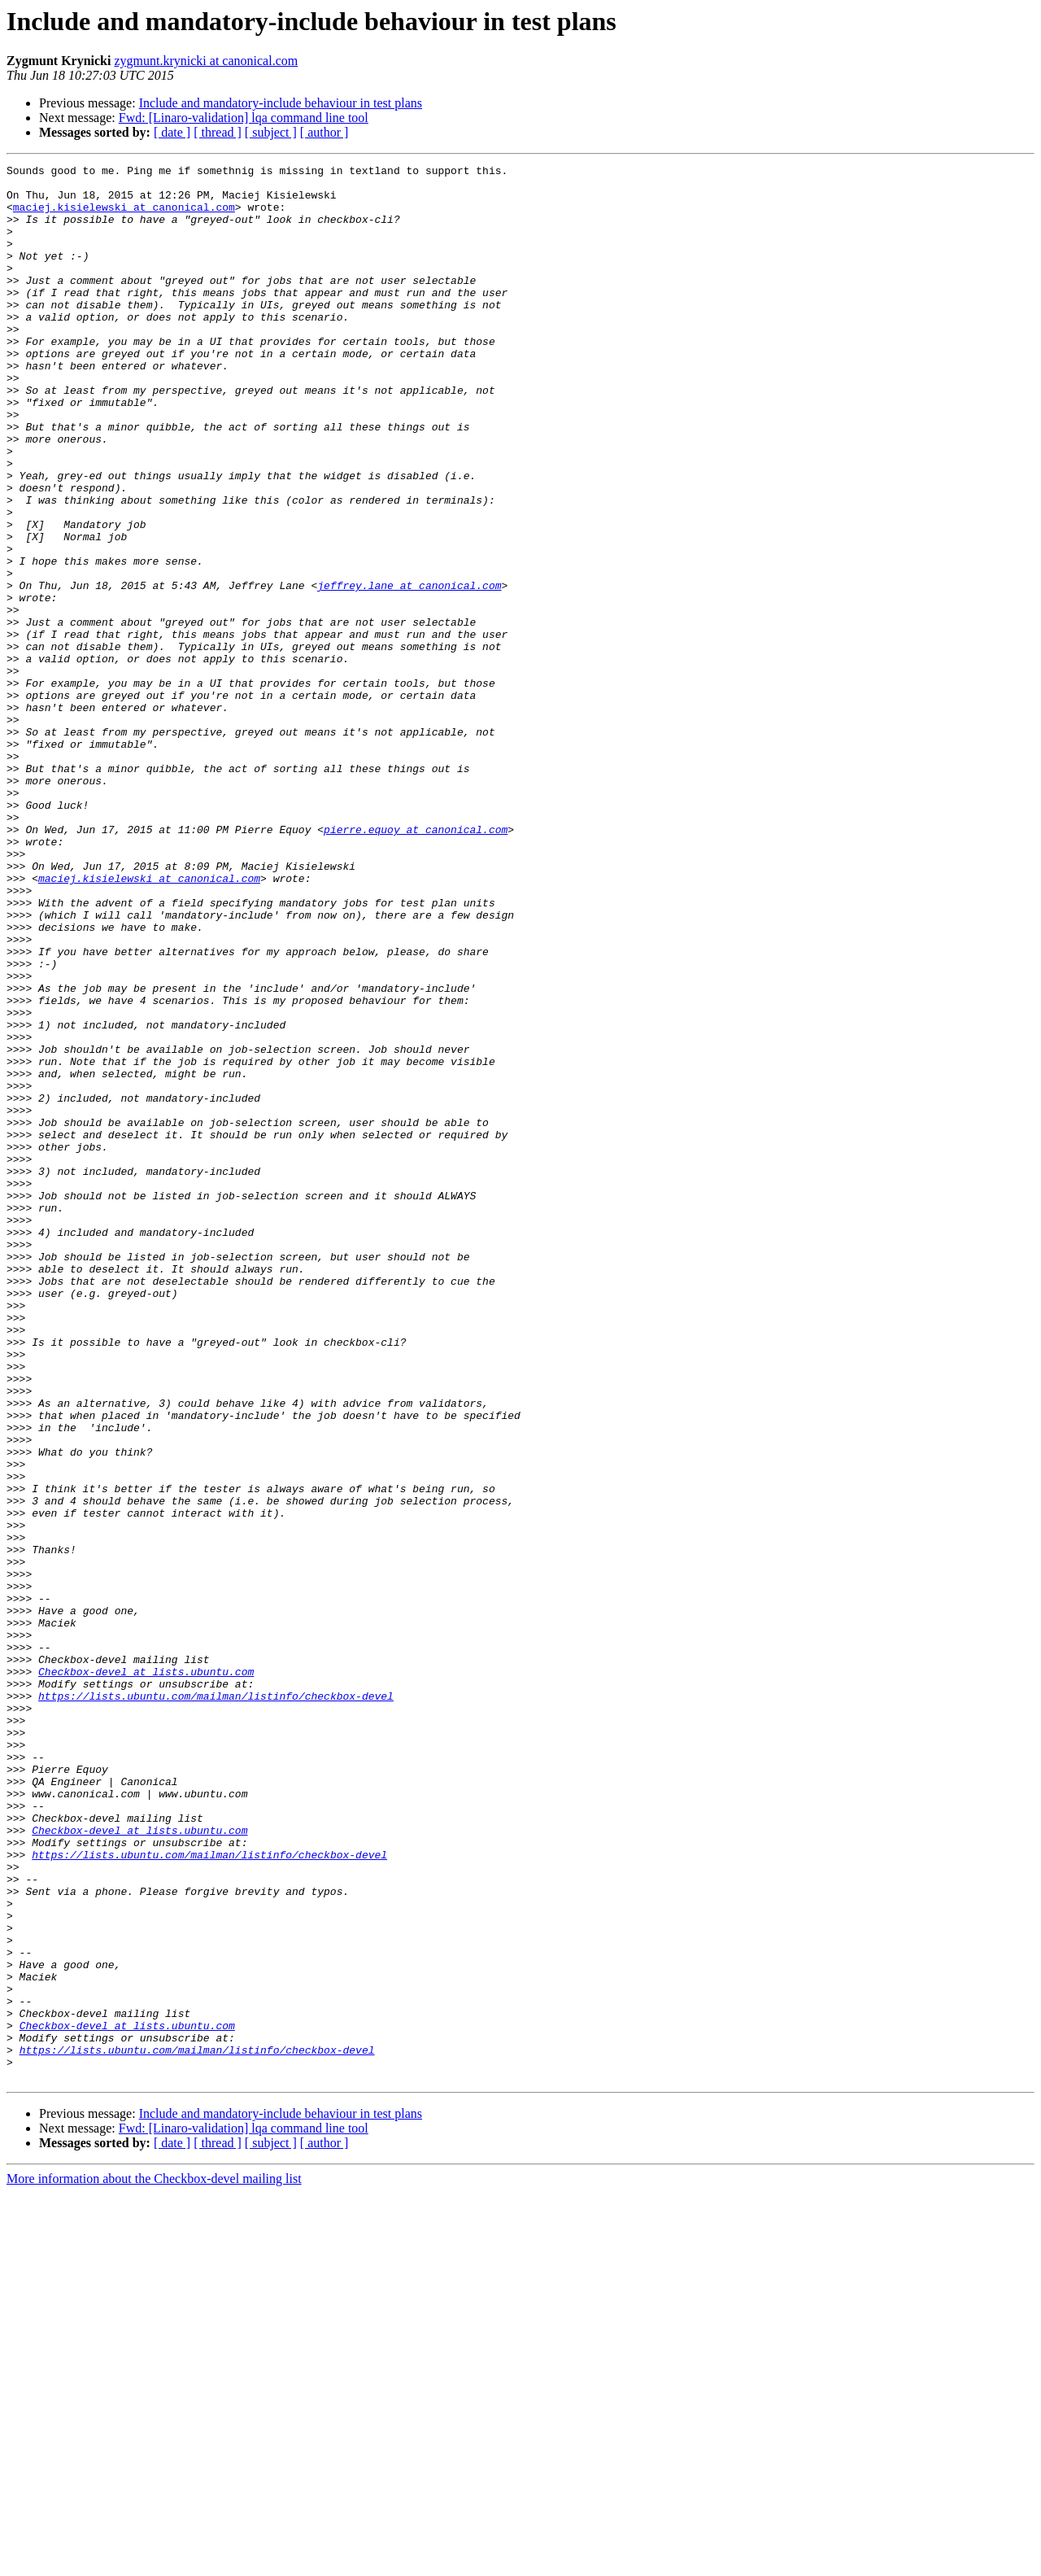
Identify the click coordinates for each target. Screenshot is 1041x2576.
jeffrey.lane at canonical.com (409, 670)
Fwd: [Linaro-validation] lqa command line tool (243, 117)
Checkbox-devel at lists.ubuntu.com (146, 1974)
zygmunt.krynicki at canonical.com (206, 61)
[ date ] (172, 132)
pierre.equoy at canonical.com (415, 963)
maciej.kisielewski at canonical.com (124, 216)
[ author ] (324, 132)
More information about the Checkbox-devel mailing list (154, 2562)
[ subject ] (271, 132)
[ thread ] (218, 132)
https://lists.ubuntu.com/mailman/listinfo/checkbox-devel (216, 2003)
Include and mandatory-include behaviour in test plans (280, 103)
